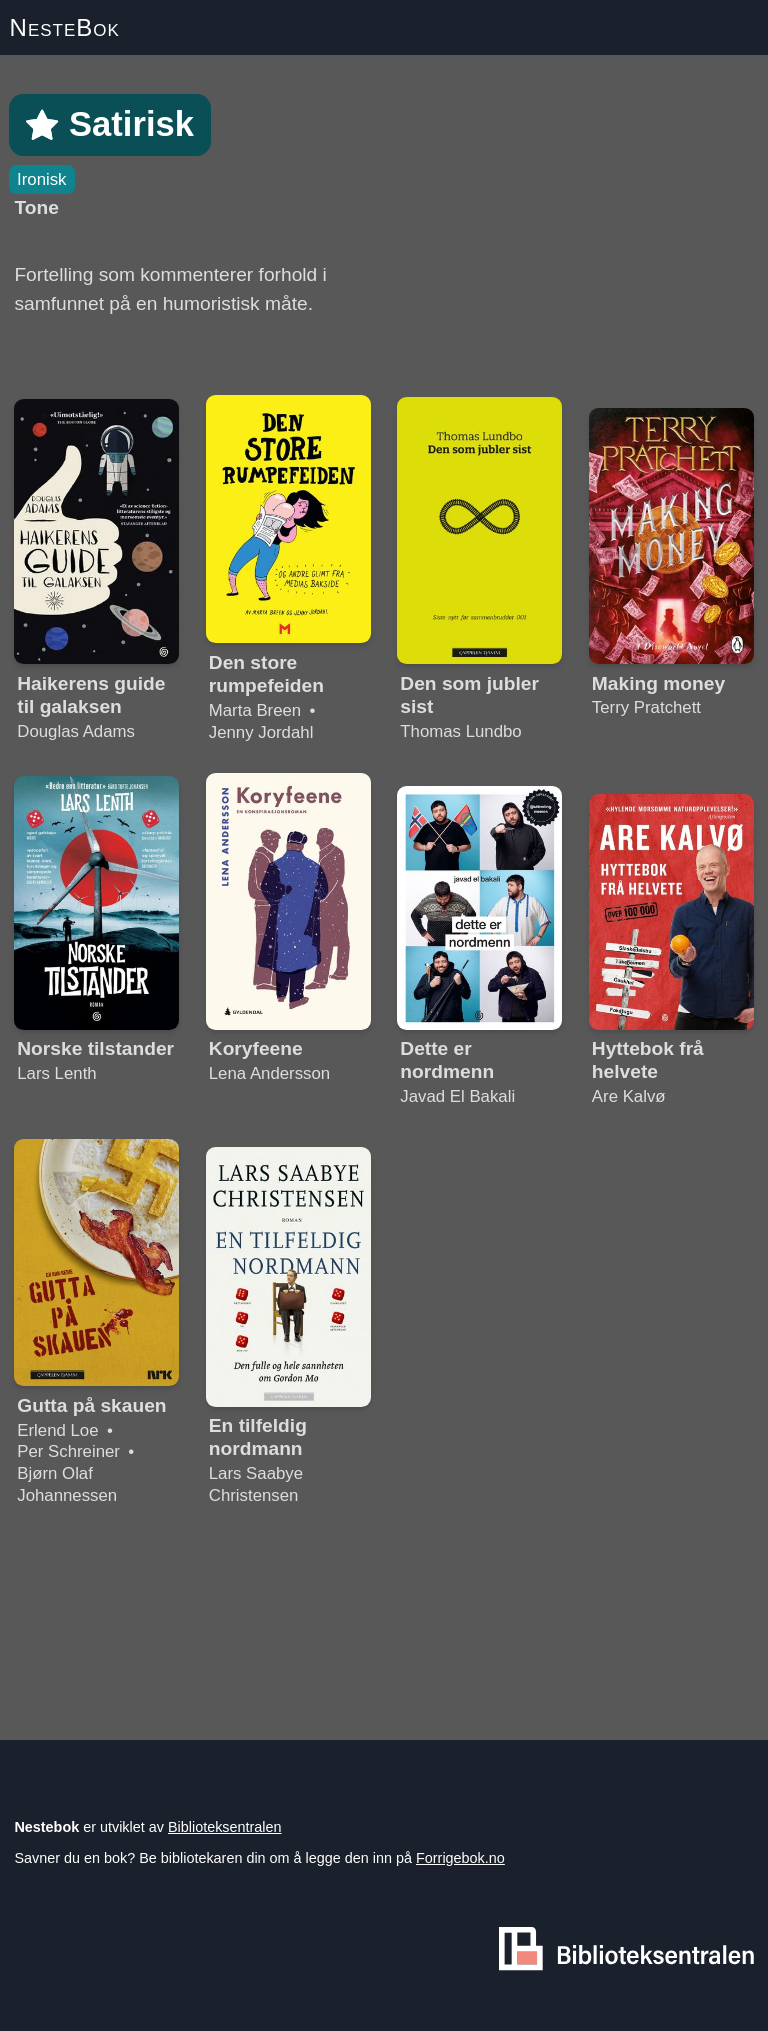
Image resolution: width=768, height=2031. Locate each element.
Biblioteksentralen (225, 1827)
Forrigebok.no (460, 1858)
